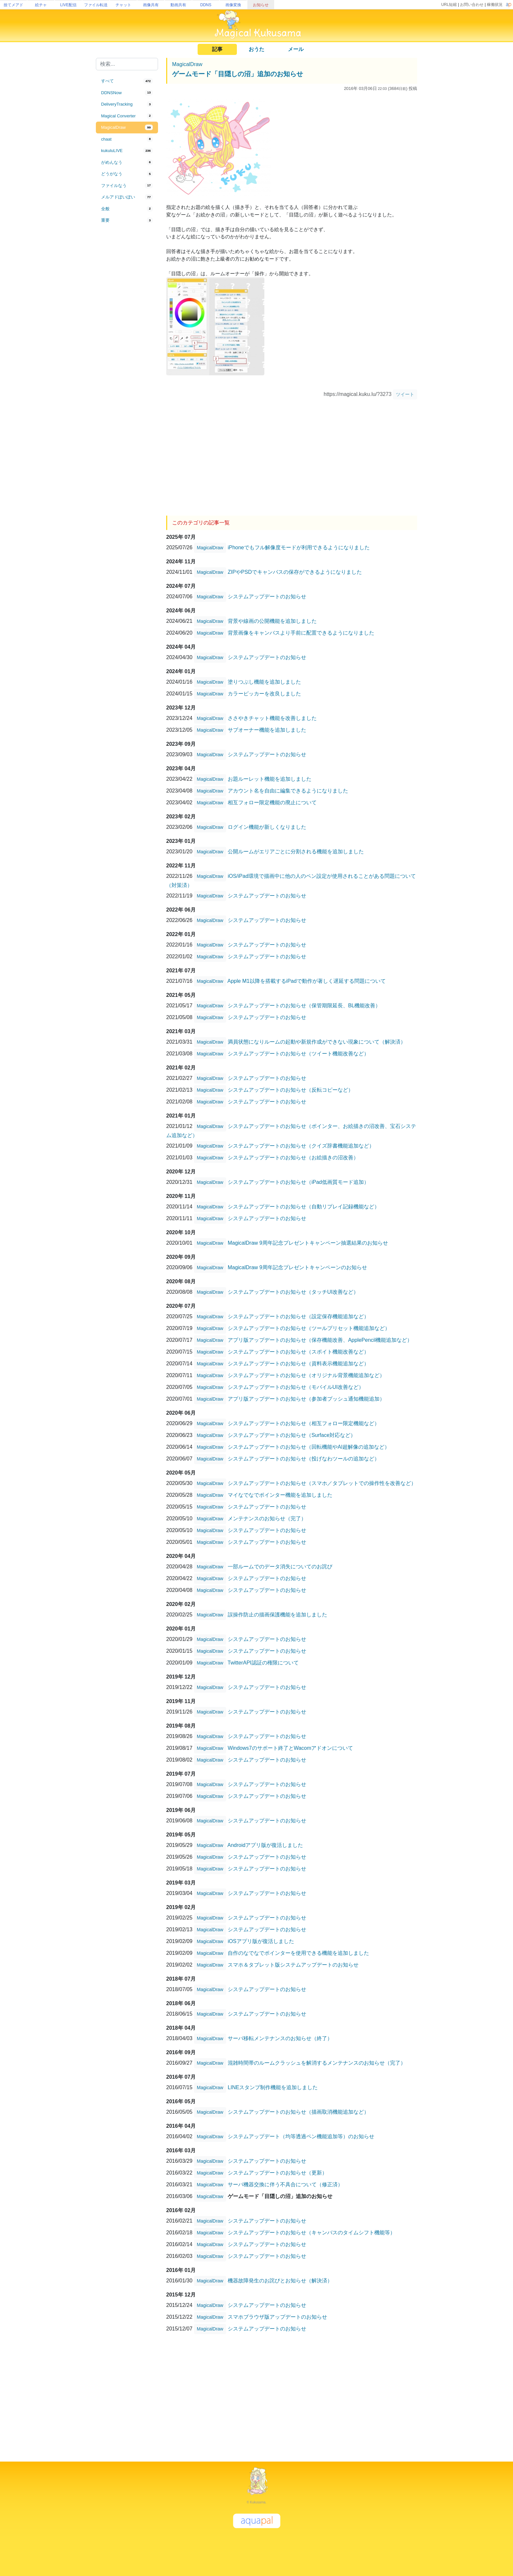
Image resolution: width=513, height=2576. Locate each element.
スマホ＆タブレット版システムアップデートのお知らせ (293, 1964)
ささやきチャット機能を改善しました (272, 718)
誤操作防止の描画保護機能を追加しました (277, 1614)
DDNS (205, 5)
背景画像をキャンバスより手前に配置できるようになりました (301, 632)
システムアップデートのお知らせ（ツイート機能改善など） (298, 1053)
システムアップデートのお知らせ (267, 596)
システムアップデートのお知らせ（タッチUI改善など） (293, 1291)
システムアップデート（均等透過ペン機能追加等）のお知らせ (301, 2136)
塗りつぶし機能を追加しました (264, 681)
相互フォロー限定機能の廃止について (272, 802)
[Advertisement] (127, 334)
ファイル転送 (96, 5)
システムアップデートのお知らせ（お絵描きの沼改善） (293, 1157)
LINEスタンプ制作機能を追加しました (273, 2087)
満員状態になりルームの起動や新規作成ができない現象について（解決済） (317, 1041)
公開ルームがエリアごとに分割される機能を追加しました (296, 851)
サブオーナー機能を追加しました (267, 729)
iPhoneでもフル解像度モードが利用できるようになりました (299, 547)
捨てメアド (13, 5)
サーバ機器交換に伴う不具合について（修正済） (285, 2184)
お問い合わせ (472, 4)
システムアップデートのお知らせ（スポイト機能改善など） (298, 1351)
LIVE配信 (68, 5)
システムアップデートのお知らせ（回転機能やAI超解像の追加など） (309, 1446)
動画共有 (178, 5)
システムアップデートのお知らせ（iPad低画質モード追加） (298, 1182)
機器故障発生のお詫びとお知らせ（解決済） (280, 2280)
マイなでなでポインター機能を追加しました (280, 1494)
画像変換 (233, 5)
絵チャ (41, 5)
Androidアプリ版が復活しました (265, 1845)
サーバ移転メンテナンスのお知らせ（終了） (280, 2038)
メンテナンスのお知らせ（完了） (267, 1518)
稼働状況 (495, 4)
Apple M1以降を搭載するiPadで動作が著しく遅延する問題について (306, 980)
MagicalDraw (187, 64)
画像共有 (151, 5)
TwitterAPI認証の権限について (263, 1662)
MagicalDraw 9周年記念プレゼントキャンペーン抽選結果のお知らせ (308, 1242)
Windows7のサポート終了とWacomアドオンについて (290, 1747)
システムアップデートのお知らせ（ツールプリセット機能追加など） (309, 1328)
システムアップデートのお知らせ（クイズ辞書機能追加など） (301, 1145)
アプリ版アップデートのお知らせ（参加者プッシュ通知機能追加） (306, 1398)
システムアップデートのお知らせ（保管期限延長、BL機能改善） (304, 1005)
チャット (123, 5)
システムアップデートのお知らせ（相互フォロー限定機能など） (304, 1423)
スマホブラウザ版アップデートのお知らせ (277, 2316)
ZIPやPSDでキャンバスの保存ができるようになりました (295, 571)
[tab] (127, 81)
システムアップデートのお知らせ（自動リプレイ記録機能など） (304, 1206)
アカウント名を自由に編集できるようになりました (288, 790)
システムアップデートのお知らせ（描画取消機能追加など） (298, 2111)
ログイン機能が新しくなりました (267, 826)
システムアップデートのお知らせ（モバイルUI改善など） (296, 1387)
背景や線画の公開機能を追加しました (272, 620)
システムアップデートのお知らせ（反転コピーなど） (290, 1089)
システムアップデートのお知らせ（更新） (277, 2172)
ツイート (405, 394)
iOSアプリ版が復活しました (261, 1941)
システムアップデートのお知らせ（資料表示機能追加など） (298, 1363)
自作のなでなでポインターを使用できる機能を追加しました (298, 1952)
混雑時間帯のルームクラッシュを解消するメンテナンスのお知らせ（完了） (317, 2062)
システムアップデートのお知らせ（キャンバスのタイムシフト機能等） (311, 2232)
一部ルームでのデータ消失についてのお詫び (280, 1566)
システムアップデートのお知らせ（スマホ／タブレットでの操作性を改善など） (322, 1483)
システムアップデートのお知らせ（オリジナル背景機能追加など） (306, 1375)
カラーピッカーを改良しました (264, 693)
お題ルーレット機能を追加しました (269, 778)
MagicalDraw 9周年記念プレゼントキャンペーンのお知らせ (297, 1267)
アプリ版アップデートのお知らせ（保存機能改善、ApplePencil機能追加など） (320, 1339)
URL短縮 (449, 4)
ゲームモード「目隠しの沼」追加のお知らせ (237, 73)
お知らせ (261, 5)
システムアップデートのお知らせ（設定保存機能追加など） (298, 1316)
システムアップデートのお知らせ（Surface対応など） (292, 1435)
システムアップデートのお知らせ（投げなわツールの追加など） (304, 1458)
